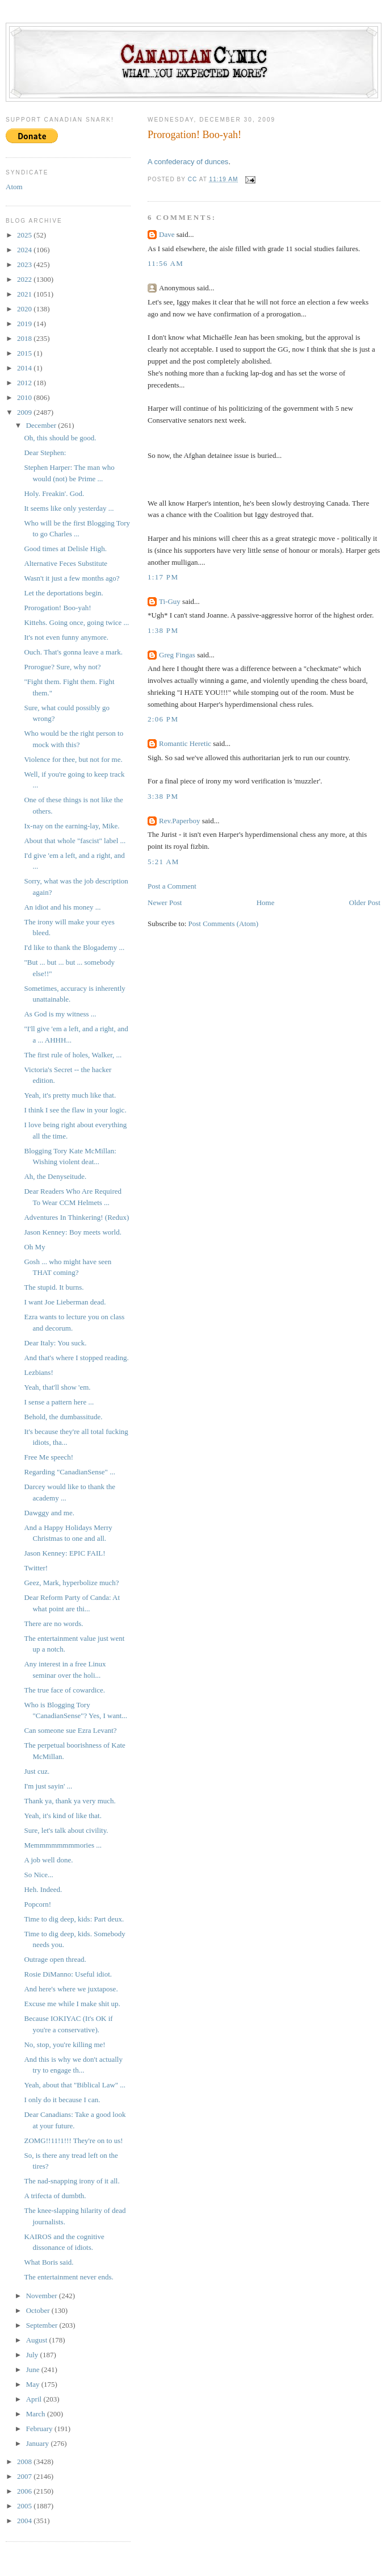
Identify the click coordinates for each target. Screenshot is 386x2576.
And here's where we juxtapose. (71, 1989)
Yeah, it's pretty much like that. (70, 1095)
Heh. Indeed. (43, 1889)
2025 (25, 235)
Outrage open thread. (55, 1959)
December (42, 425)
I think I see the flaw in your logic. (75, 1110)
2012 (25, 382)
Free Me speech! (48, 1457)
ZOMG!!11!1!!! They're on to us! (73, 2140)
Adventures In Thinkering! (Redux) (76, 1217)
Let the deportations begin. (63, 593)
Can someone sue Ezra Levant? (70, 1730)
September (43, 2325)
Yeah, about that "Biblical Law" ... (74, 2085)
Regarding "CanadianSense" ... (69, 1472)
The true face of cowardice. (64, 1690)
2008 (25, 2461)
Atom (14, 186)
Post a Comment (172, 886)
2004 (25, 2520)
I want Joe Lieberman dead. (65, 1302)
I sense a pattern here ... (59, 1402)
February (40, 2428)
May (33, 2384)
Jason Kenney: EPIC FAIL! (64, 1553)
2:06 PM (163, 719)
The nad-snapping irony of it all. (71, 2181)
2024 (25, 249)
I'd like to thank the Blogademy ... (74, 947)
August (37, 2340)
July (33, 2354)
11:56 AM (165, 263)
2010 (25, 397)
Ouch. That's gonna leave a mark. (73, 652)
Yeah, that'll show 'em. (57, 1387)
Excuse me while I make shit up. (72, 2003)
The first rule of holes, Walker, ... (72, 1055)
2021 (25, 294)
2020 (25, 309)
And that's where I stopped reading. (76, 1357)
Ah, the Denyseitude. (55, 1176)
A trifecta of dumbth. (55, 2195)
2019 (25, 323)
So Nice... (38, 1874)
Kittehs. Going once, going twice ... (76, 622)
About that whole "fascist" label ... (74, 840)
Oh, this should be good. (60, 437)
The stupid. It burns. (53, 1287)
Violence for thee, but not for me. (73, 759)
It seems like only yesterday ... (69, 508)
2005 (25, 2506)
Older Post (364, 902)
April (35, 2399)
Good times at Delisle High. (65, 548)
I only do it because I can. (62, 2099)
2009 (25, 412)
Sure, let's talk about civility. (66, 1830)
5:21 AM (163, 861)
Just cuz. (36, 1771)
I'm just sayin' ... (48, 1786)
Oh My (34, 1247)
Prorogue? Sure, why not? (62, 666)
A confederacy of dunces (188, 161)
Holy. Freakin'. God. (54, 493)
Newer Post (165, 902)
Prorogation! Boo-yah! (57, 607)
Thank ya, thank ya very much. (69, 1800)
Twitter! (36, 1568)
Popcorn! (37, 1904)
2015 (25, 353)
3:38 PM (163, 796)
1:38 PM (163, 630)
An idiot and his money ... (62, 907)
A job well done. (48, 1860)
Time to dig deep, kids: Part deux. (74, 1919)
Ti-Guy (170, 601)
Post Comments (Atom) (223, 923)
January (38, 2443)
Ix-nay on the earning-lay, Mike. (71, 826)
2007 (25, 2476)
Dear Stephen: (45, 452)
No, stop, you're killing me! (64, 2044)
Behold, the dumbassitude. (63, 1416)
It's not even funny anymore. (66, 637)
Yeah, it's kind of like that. (62, 1815)
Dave (166, 234)
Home (266, 902)
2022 (25, 279)
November (42, 2295)
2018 (25, 338)
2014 (25, 368)
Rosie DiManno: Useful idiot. (68, 1974)
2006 (25, 2491)
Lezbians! (38, 1372)
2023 (25, 264)
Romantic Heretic (185, 743)
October (39, 2310)
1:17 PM (163, 577)
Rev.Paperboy (179, 820)
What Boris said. (48, 2262)
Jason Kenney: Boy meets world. (72, 1232)
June (33, 2369)
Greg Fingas (177, 655)
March (36, 2414)
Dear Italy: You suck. (55, 1343)
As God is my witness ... (60, 1014)
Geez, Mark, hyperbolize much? (71, 1582)
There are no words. (53, 1623)
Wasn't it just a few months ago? (71, 578)
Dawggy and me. (49, 1512)
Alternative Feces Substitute (65, 563)
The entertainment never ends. (68, 2277)
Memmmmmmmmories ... (63, 1845)
